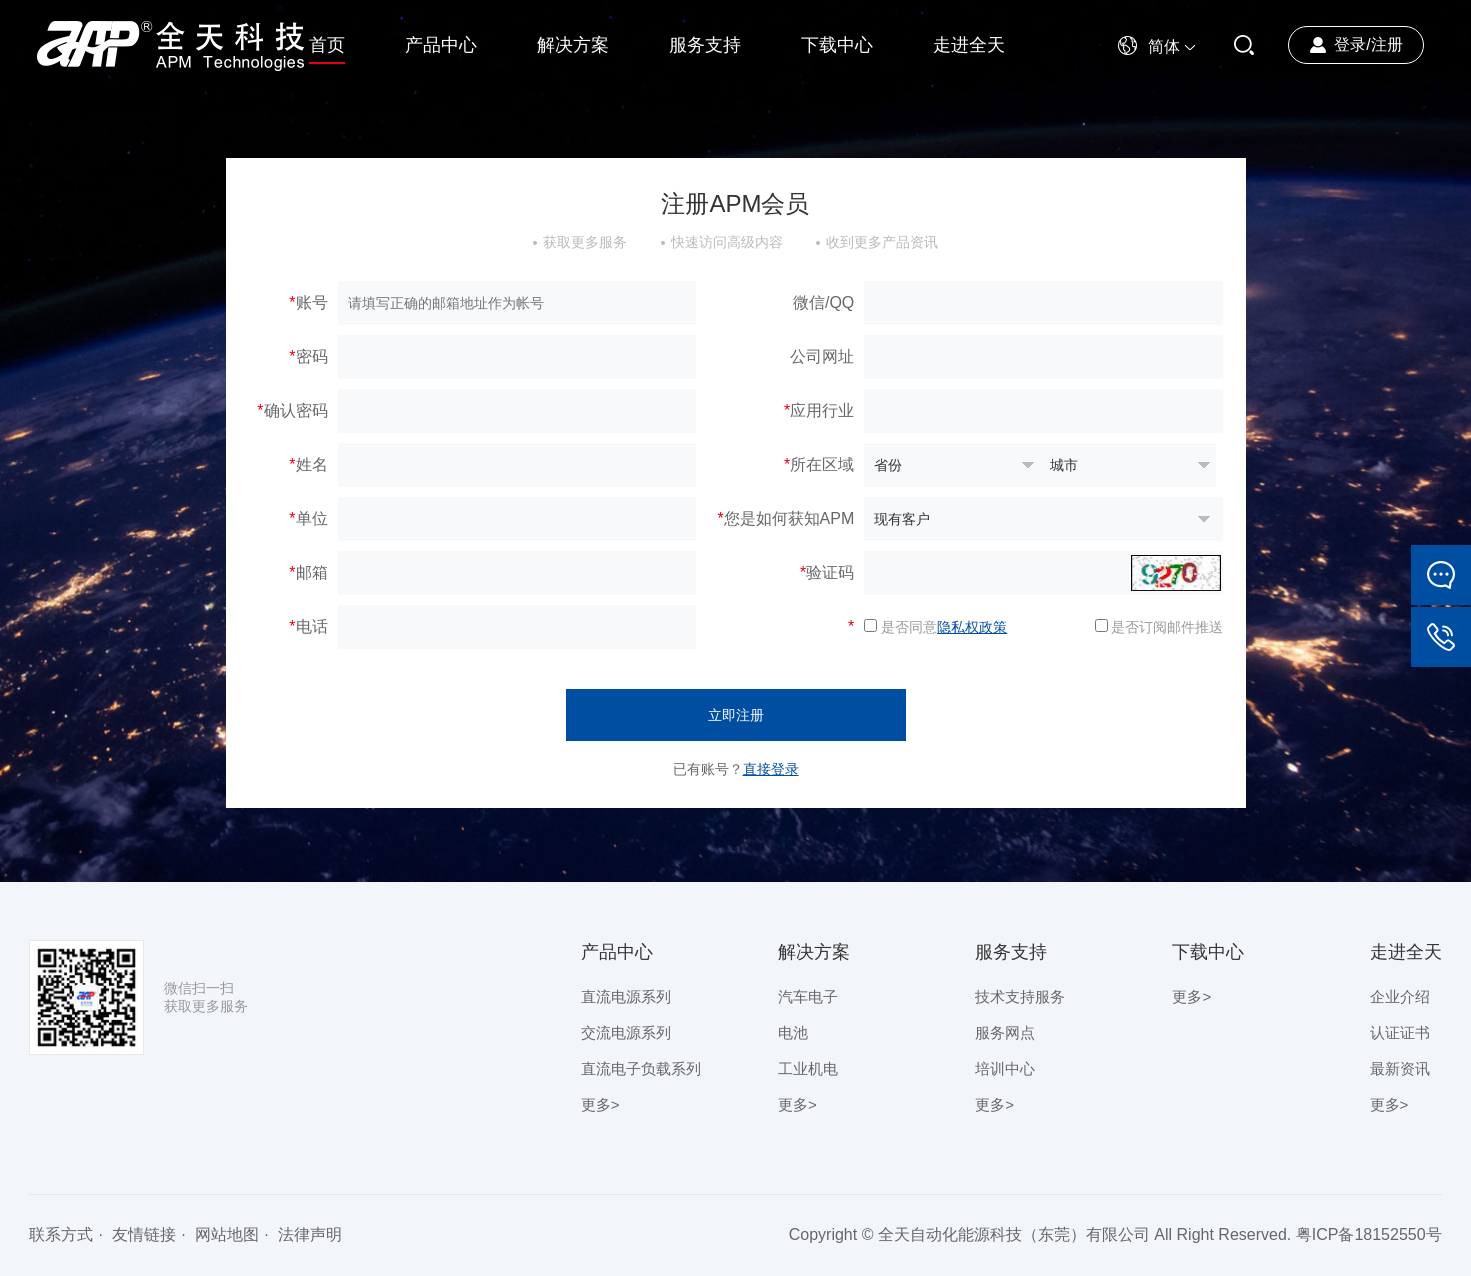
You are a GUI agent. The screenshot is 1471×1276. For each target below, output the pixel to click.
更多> (600, 1104)
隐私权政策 (972, 627)
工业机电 (808, 1068)
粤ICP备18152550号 (1369, 1234)
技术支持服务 (1020, 996)
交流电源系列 (626, 1032)
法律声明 (310, 1234)
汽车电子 (808, 996)
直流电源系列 (626, 996)
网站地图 (227, 1234)
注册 (1387, 44)
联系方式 (61, 1234)
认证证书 (1400, 1032)
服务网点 (1005, 1032)
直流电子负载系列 (641, 1068)
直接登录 (771, 769)
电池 (793, 1032)
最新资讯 (1400, 1068)
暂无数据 (952, 465)
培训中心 (1005, 1068)
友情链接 (144, 1234)
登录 (1350, 44)
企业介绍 (1400, 996)
